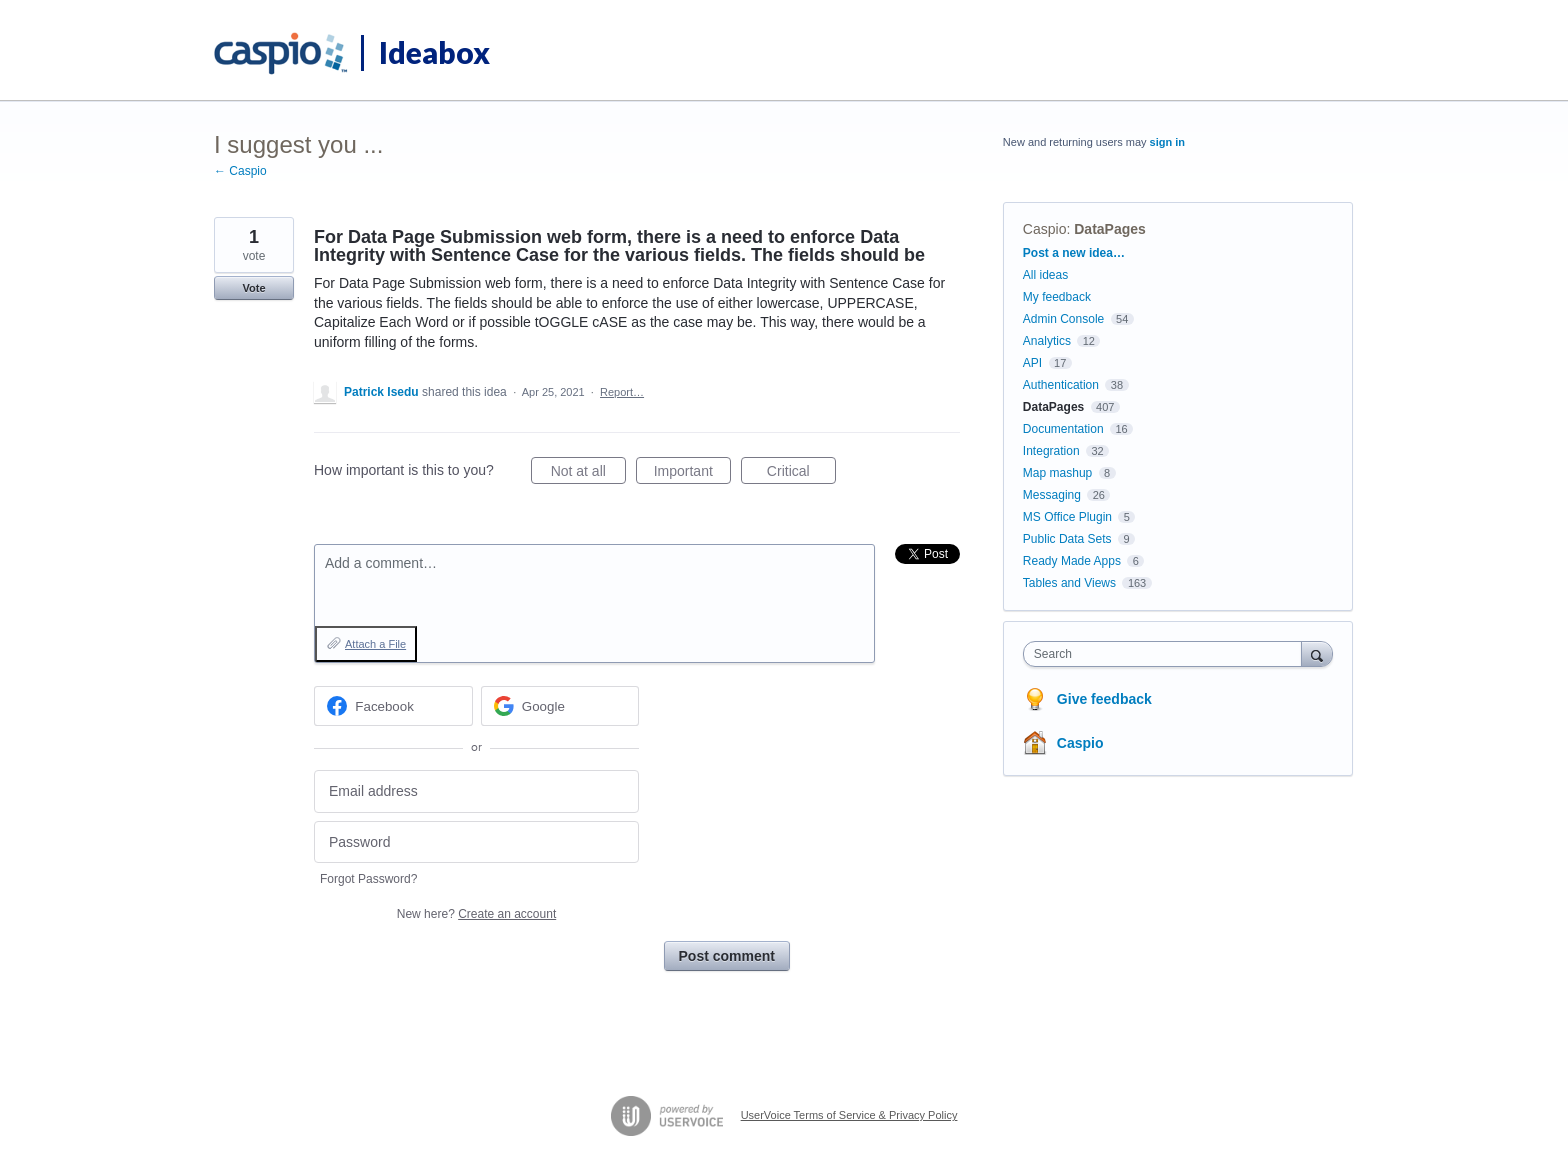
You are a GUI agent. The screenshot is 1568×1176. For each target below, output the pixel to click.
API (1032, 363)
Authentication (1061, 385)
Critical (801, 474)
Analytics (1047, 341)
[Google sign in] (560, 706)
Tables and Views (1069, 583)
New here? (476, 914)
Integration (1051, 451)
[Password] (476, 842)
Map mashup (1057, 473)
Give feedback (1104, 699)
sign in (1167, 142)
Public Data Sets (1067, 539)
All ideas (1045, 275)
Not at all (588, 474)
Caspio (1045, 229)
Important (692, 474)
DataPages (1110, 229)
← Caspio (240, 171)
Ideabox (434, 52)
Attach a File (375, 644)
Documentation (1063, 429)
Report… (622, 392)
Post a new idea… (1074, 253)
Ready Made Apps (1072, 561)
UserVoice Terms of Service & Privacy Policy (849, 1115)
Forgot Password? (368, 879)
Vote (253, 288)
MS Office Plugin (1067, 517)
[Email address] (476, 791)
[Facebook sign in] (393, 706)
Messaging (1052, 495)
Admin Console (1063, 319)
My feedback (1057, 297)
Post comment (727, 956)
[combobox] (1167, 654)
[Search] (1317, 653)
